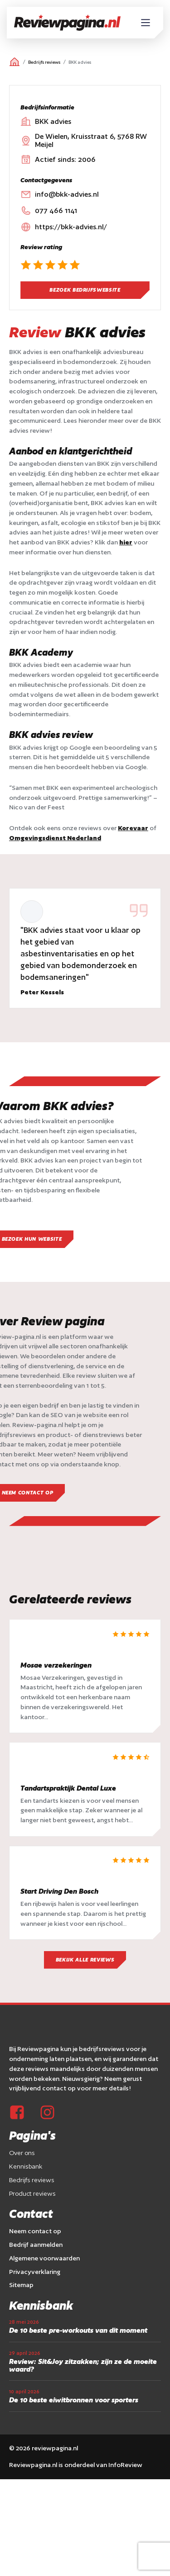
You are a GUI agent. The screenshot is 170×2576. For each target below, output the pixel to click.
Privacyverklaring (34, 2271)
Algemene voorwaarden (44, 2258)
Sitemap (21, 2285)
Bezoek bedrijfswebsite (84, 290)
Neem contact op (35, 2231)
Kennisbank (25, 2166)
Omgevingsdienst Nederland (55, 837)
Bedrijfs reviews (44, 62)
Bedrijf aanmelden (36, 2244)
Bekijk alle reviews (85, 1960)
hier (125, 542)
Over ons (22, 2153)
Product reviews (32, 2193)
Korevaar (133, 828)
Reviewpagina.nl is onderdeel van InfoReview (75, 2465)
